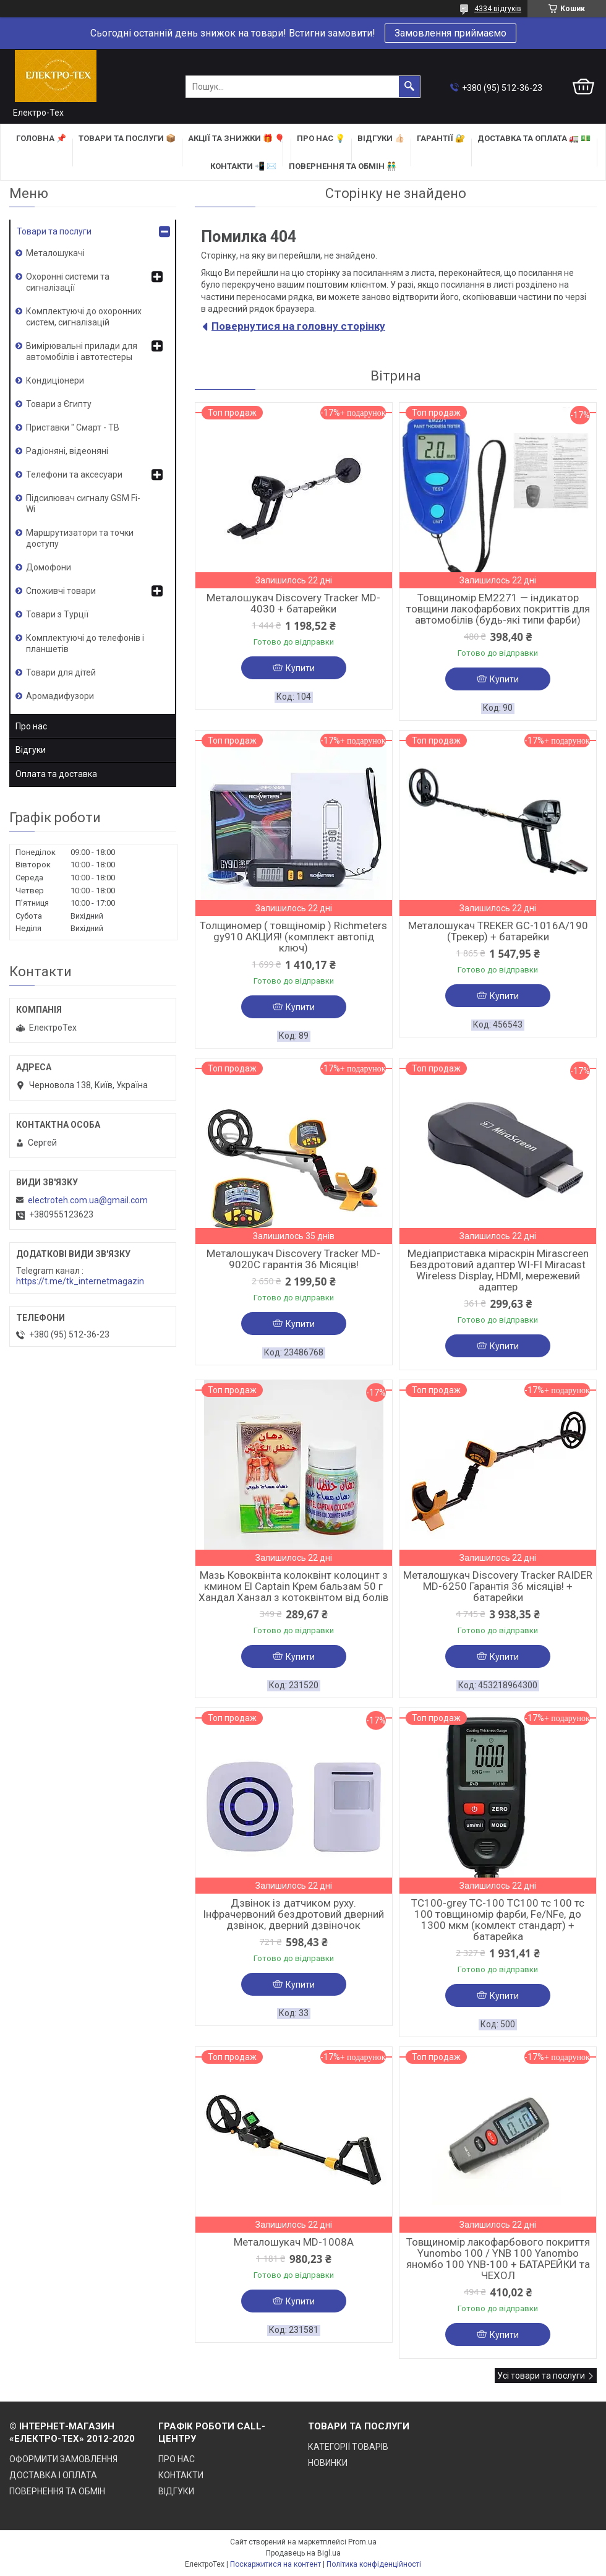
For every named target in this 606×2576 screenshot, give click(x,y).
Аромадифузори (60, 696)
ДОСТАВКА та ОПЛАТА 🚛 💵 (534, 138)
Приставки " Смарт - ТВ (72, 427)
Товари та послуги (54, 231)
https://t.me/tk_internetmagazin (80, 1281)
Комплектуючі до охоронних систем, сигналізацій (84, 316)
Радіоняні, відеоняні (67, 451)
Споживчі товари (61, 591)
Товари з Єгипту (59, 404)
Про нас (31, 726)
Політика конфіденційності (373, 2564)
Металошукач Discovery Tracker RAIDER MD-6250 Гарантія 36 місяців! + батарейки (497, 1586)
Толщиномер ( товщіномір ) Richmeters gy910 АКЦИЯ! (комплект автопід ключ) (293, 936)
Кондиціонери (55, 380)
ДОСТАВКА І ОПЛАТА (53, 2475)
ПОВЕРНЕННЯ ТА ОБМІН (57, 2491)
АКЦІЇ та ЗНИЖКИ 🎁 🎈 (236, 138)
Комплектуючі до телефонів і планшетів (85, 643)
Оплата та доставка (56, 774)
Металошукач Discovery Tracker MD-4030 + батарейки (293, 603)
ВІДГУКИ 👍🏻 (380, 138)
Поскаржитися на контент (275, 2564)
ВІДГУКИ (176, 2491)
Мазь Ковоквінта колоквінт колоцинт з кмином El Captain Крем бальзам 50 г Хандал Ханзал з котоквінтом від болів (293, 1586)
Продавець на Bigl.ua (303, 2553)
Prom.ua (362, 2542)
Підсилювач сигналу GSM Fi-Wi (83, 503)
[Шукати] (409, 86)
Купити (300, 668)
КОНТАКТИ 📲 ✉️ (243, 166)
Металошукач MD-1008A (294, 2242)
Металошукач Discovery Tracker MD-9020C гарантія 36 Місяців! (293, 1259)
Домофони (48, 567)
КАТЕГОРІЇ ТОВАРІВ (348, 2447)
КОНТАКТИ (180, 2475)
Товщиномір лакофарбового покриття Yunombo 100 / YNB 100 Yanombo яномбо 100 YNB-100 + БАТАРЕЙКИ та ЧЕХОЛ (498, 2258)
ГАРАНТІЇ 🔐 (441, 138)
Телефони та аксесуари (74, 474)
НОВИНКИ (328, 2463)
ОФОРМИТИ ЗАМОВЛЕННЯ (63, 2459)
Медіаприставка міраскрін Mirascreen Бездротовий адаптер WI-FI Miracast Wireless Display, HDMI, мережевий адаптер (498, 1270)
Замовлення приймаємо (450, 33)
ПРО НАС (176, 2459)
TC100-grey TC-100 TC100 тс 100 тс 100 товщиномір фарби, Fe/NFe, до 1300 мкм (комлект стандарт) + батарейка (497, 1919)
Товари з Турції (57, 614)
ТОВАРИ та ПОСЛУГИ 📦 (127, 138)
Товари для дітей (61, 672)
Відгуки (30, 750)
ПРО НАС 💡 (321, 138)
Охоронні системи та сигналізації (67, 282)
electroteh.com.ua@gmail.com (88, 1200)
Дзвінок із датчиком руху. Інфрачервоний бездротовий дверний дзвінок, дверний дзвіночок (293, 1914)
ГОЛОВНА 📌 (41, 138)
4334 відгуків (497, 8)
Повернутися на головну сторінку (298, 326)
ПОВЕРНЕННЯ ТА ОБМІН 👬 (342, 166)
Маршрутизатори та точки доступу (80, 538)
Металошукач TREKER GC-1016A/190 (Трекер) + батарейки (498, 931)
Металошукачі (55, 253)
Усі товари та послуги (541, 2376)
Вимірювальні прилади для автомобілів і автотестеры (81, 351)
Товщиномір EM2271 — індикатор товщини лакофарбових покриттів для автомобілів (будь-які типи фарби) (498, 608)
